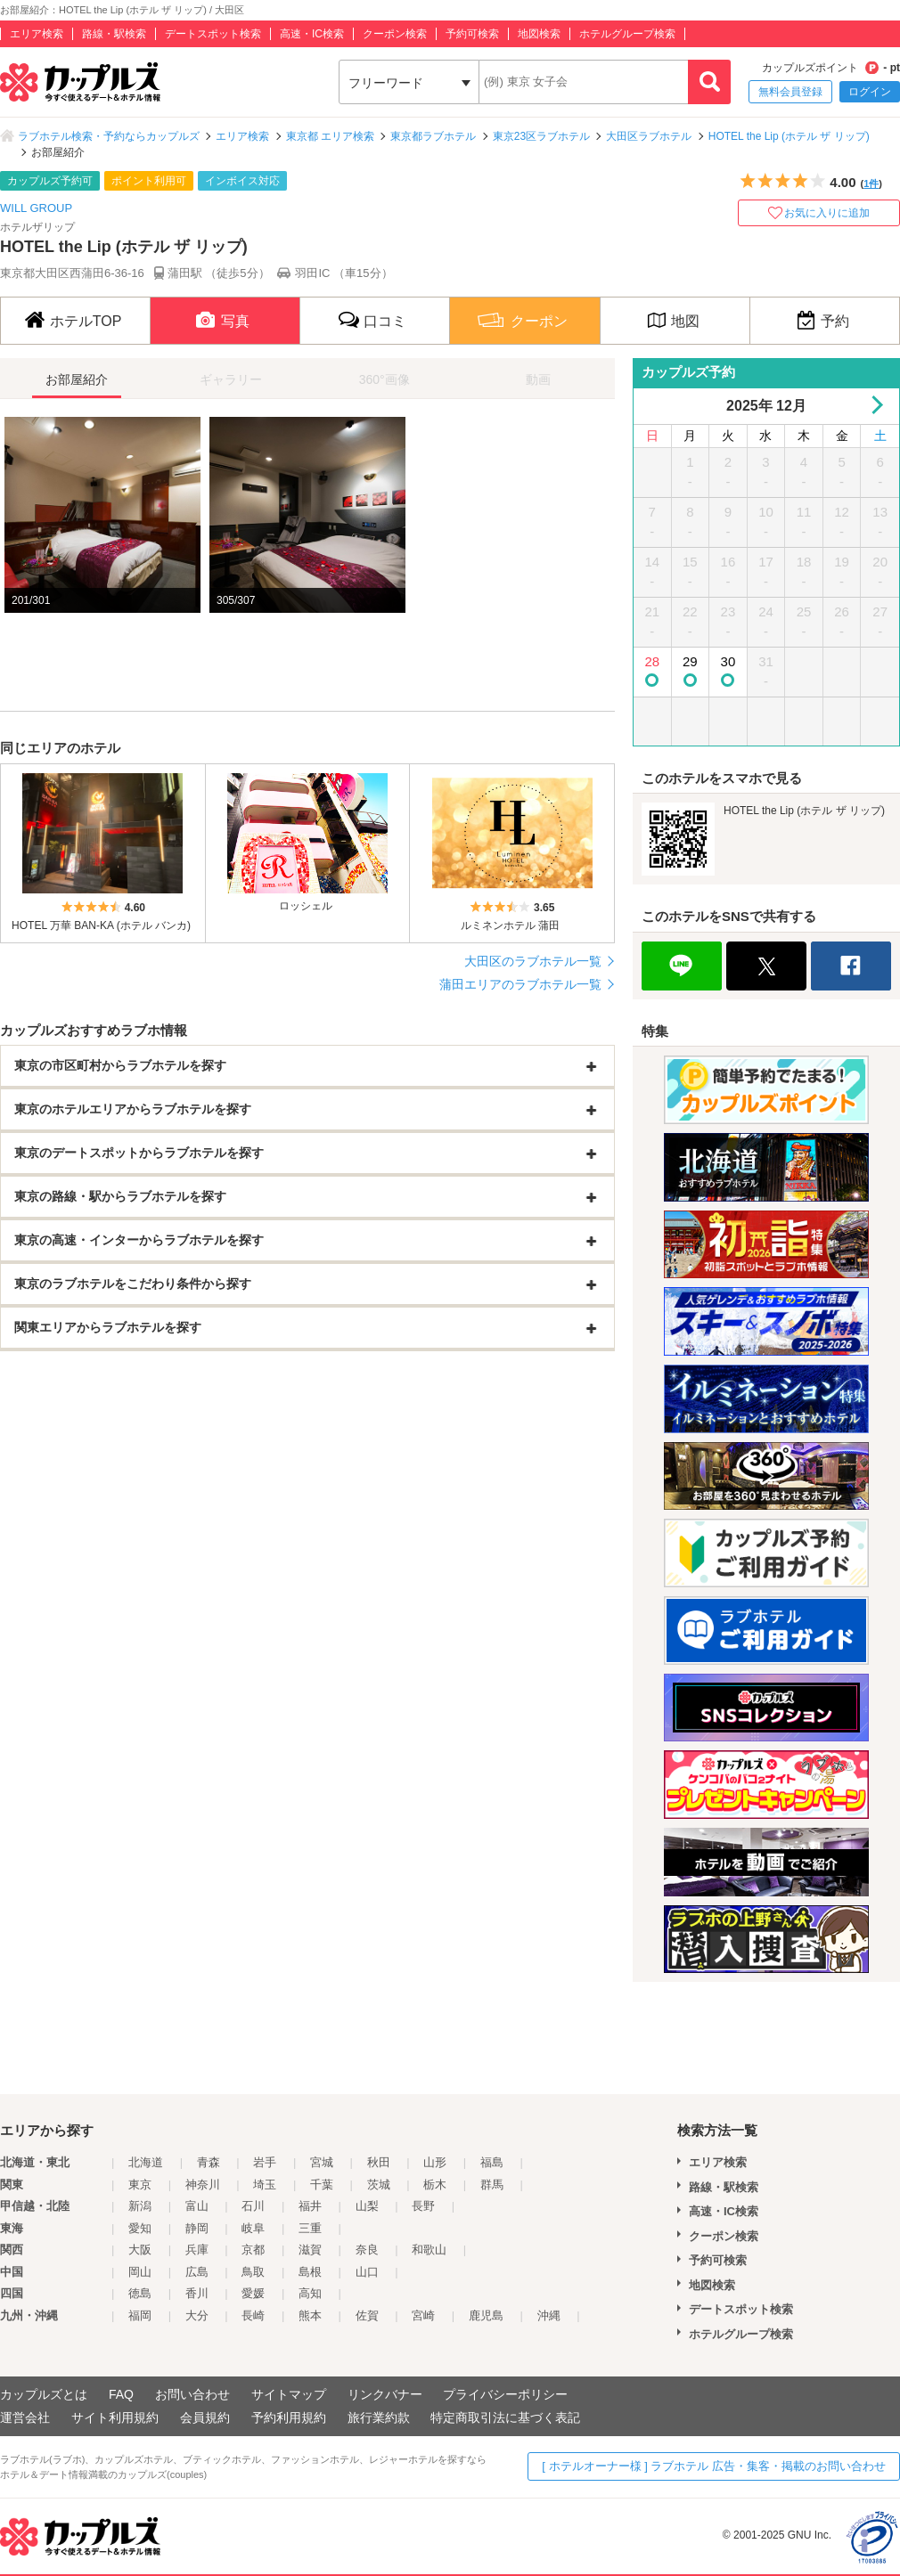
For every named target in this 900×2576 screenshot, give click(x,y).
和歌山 (429, 2249)
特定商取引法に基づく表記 (505, 2417)
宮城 (321, 2162)
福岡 (139, 2315)
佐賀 (367, 2315)
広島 (197, 2271)
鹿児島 (486, 2315)
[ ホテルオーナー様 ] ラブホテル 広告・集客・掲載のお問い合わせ (714, 2466)
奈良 (367, 2249)
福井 (310, 2206)
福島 (491, 2162)
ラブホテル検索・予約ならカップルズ (109, 136)
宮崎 (423, 2315)
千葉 (321, 2184)
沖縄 (548, 2315)
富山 (197, 2206)
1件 (871, 183)
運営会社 (25, 2417)
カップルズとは (43, 2394)
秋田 (378, 2162)
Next (873, 404)
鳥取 (253, 2271)
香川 (197, 2293)
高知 (310, 2293)
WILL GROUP (36, 208)
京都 (253, 2249)
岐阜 (253, 2228)
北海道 (145, 2162)
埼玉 (264, 2184)
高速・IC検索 (312, 34)
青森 (208, 2162)
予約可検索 (472, 34)
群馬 (491, 2184)
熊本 (310, 2315)
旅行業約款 (379, 2417)
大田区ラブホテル (648, 136)
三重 (310, 2228)
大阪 (139, 2249)
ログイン (869, 92)
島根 (310, 2271)
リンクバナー (385, 2394)
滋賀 (310, 2249)
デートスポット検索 (213, 34)
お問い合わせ (192, 2394)
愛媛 (253, 2293)
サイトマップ (288, 2394)
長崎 (253, 2315)
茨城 (378, 2184)
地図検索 (539, 34)
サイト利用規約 (115, 2417)
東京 (139, 2184)
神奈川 (202, 2184)
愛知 (139, 2228)
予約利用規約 (288, 2417)
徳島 (139, 2293)
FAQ (121, 2394)
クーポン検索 (395, 34)
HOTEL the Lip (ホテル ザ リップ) (789, 136)
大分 (197, 2315)
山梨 (367, 2206)
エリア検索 (36, 34)
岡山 (139, 2271)
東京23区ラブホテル (541, 136)
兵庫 (197, 2249)
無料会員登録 (790, 92)
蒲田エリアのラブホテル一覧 (520, 984)
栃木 (434, 2184)
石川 (253, 2206)
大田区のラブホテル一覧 (532, 961)
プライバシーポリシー (505, 2394)
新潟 (139, 2206)
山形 (434, 2162)
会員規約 (205, 2417)
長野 (423, 2206)
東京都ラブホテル (433, 136)
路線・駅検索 (114, 34)
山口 (367, 2271)
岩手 (264, 2162)
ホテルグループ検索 (627, 34)
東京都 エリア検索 (330, 136)
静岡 (197, 2228)
